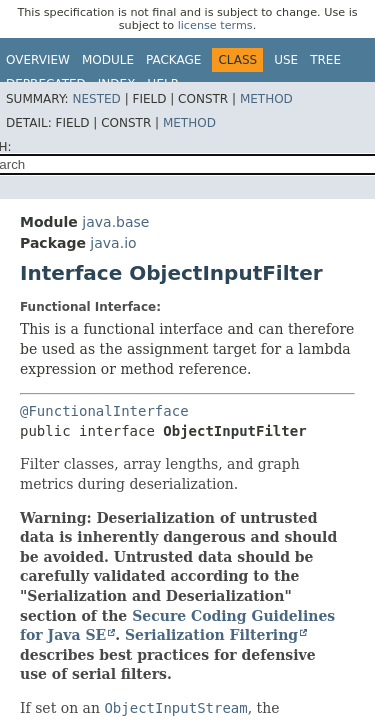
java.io (113, 243)
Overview (38, 60)
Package (173, 60)
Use (286, 60)
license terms (215, 25)
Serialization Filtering (211, 635)
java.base (115, 222)
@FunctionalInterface (104, 411)
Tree (325, 60)
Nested (96, 99)
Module (108, 60)
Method (266, 99)
